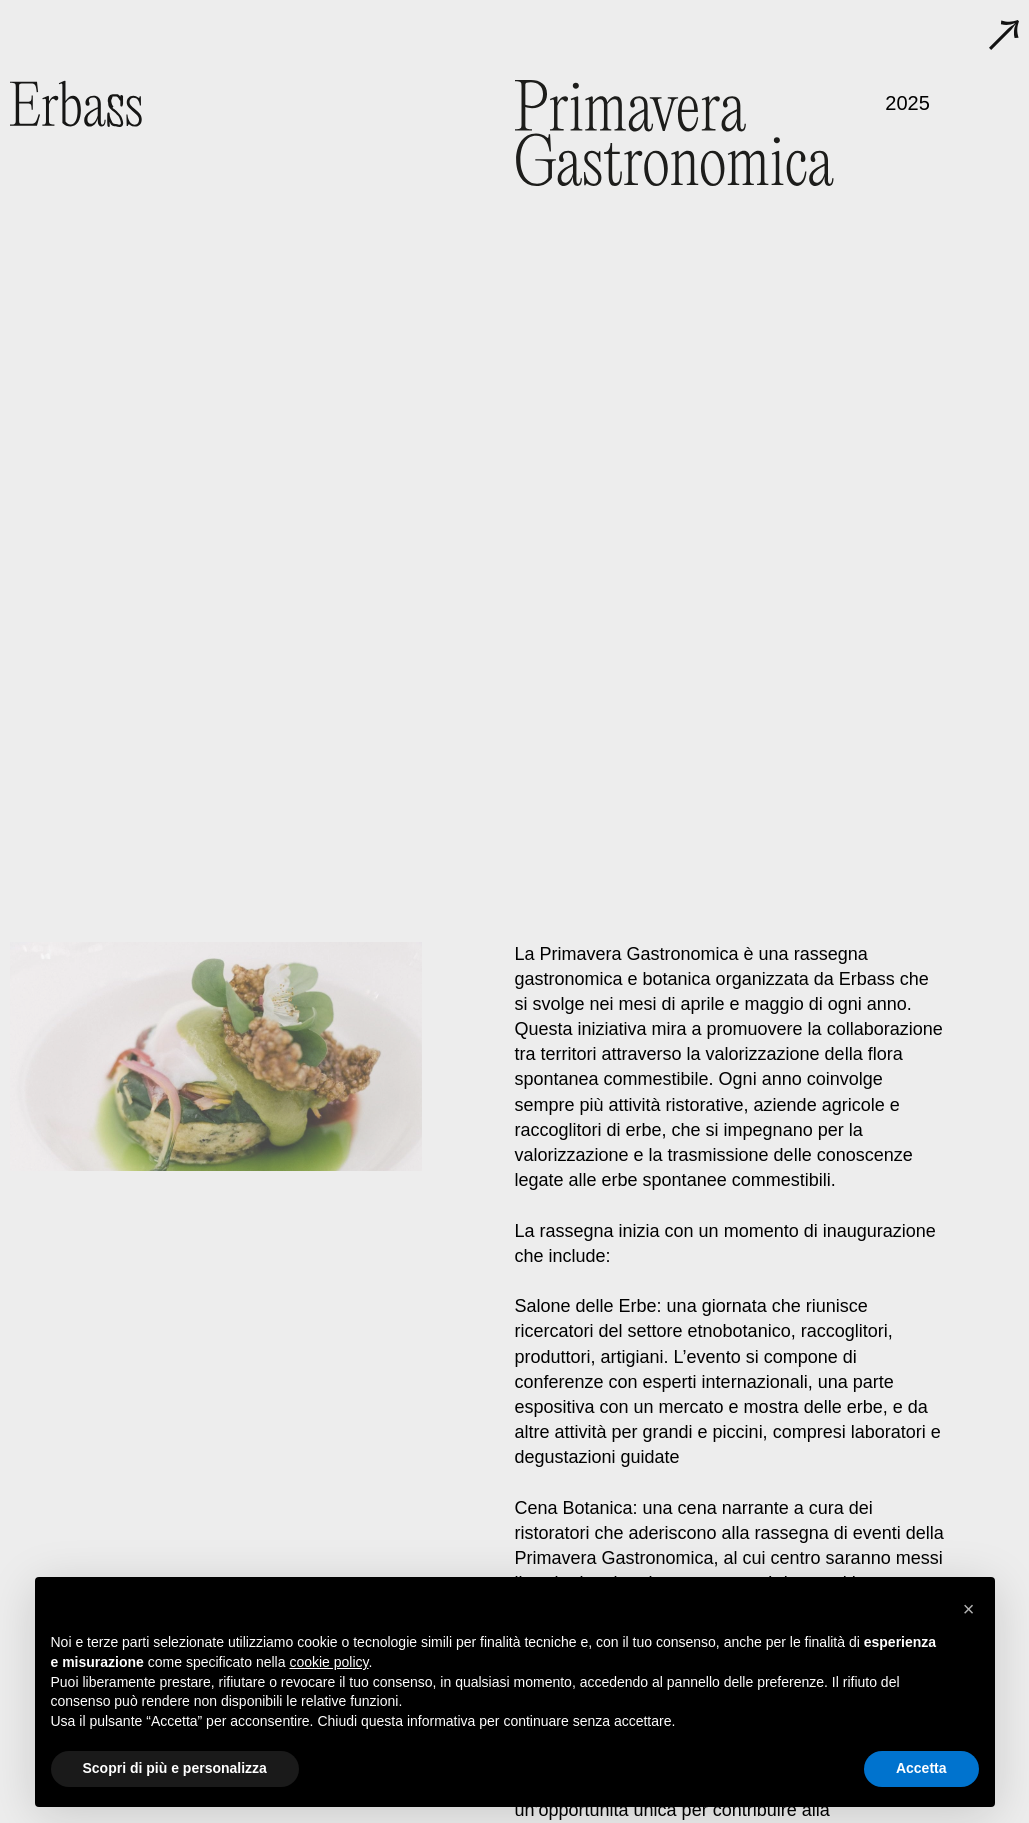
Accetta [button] (921, 1768)
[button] (969, 1609)
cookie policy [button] (328, 1662)
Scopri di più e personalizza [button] (175, 1768)
